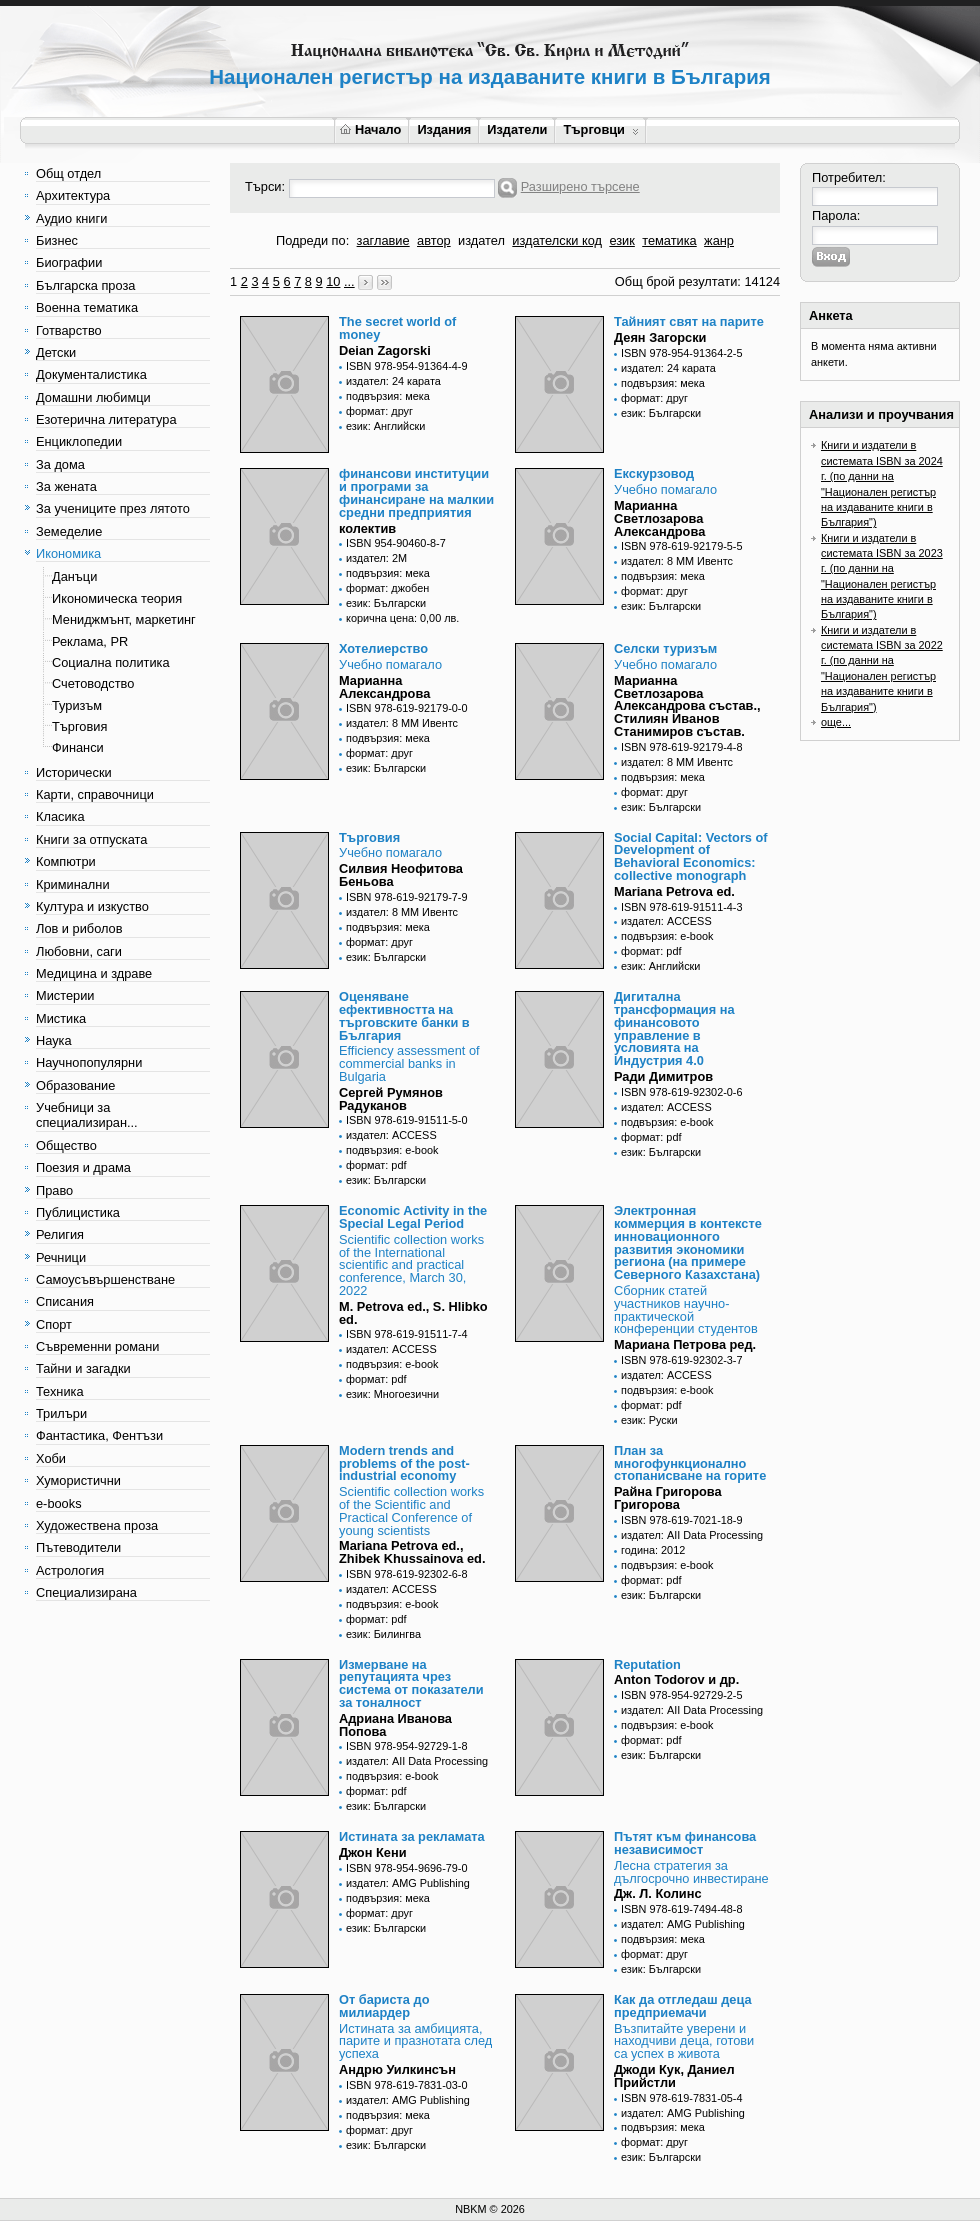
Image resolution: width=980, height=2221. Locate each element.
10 (333, 281)
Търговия (79, 726)
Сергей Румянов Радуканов (391, 1099)
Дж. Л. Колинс (658, 1893)
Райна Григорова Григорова (668, 1498)
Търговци (600, 129)
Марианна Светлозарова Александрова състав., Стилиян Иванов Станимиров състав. (687, 706)
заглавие (383, 240)
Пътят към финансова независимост (685, 1843)
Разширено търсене (580, 186)
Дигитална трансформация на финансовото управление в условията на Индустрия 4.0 (674, 1028)
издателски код (557, 240)
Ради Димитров (663, 1076)
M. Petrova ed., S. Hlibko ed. (413, 1313)
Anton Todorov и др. (676, 1679)
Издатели (517, 129)
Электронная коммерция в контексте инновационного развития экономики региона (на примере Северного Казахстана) (688, 1242)
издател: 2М (376, 558)
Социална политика (111, 662)
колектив (367, 528)
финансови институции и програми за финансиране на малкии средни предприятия (416, 492)
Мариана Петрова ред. (685, 1344)
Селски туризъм (665, 648)
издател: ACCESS (666, 921)
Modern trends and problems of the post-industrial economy (404, 1463)
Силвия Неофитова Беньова (401, 875)
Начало (370, 129)
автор (434, 240)
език (621, 240)
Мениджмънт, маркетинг (124, 619)
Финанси (78, 747)
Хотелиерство (383, 648)
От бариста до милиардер (384, 2006)
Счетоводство (93, 683)
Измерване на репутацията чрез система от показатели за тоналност (411, 1683)
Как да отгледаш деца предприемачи (683, 2006)
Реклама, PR (90, 641)
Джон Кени (373, 1852)
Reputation (647, 1664)
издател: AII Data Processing (692, 1535)
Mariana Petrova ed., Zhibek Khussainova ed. (412, 1552)
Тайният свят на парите (689, 321)
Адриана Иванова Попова (395, 1725)
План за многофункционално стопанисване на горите (690, 1463)
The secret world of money (397, 328)
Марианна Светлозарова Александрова (659, 518)
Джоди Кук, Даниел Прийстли (674, 2076)
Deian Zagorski (385, 350)
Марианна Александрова (384, 687)
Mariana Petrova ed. (674, 891)
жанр (719, 240)
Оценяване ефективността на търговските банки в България (404, 1015)
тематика (669, 240)
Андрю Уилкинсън (397, 2069)
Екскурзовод (654, 473)
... (349, 281)
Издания (444, 129)
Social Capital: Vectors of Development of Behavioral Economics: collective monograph (691, 856)
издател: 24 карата (393, 381)
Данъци (74, 576)
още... (836, 722)
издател (481, 240)
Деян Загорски (660, 337)
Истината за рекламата (412, 1836)
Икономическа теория (117, 598)
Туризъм (77, 705)
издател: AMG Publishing (408, 1883)
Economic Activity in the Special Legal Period (413, 1217)
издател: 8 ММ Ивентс (677, 561)
